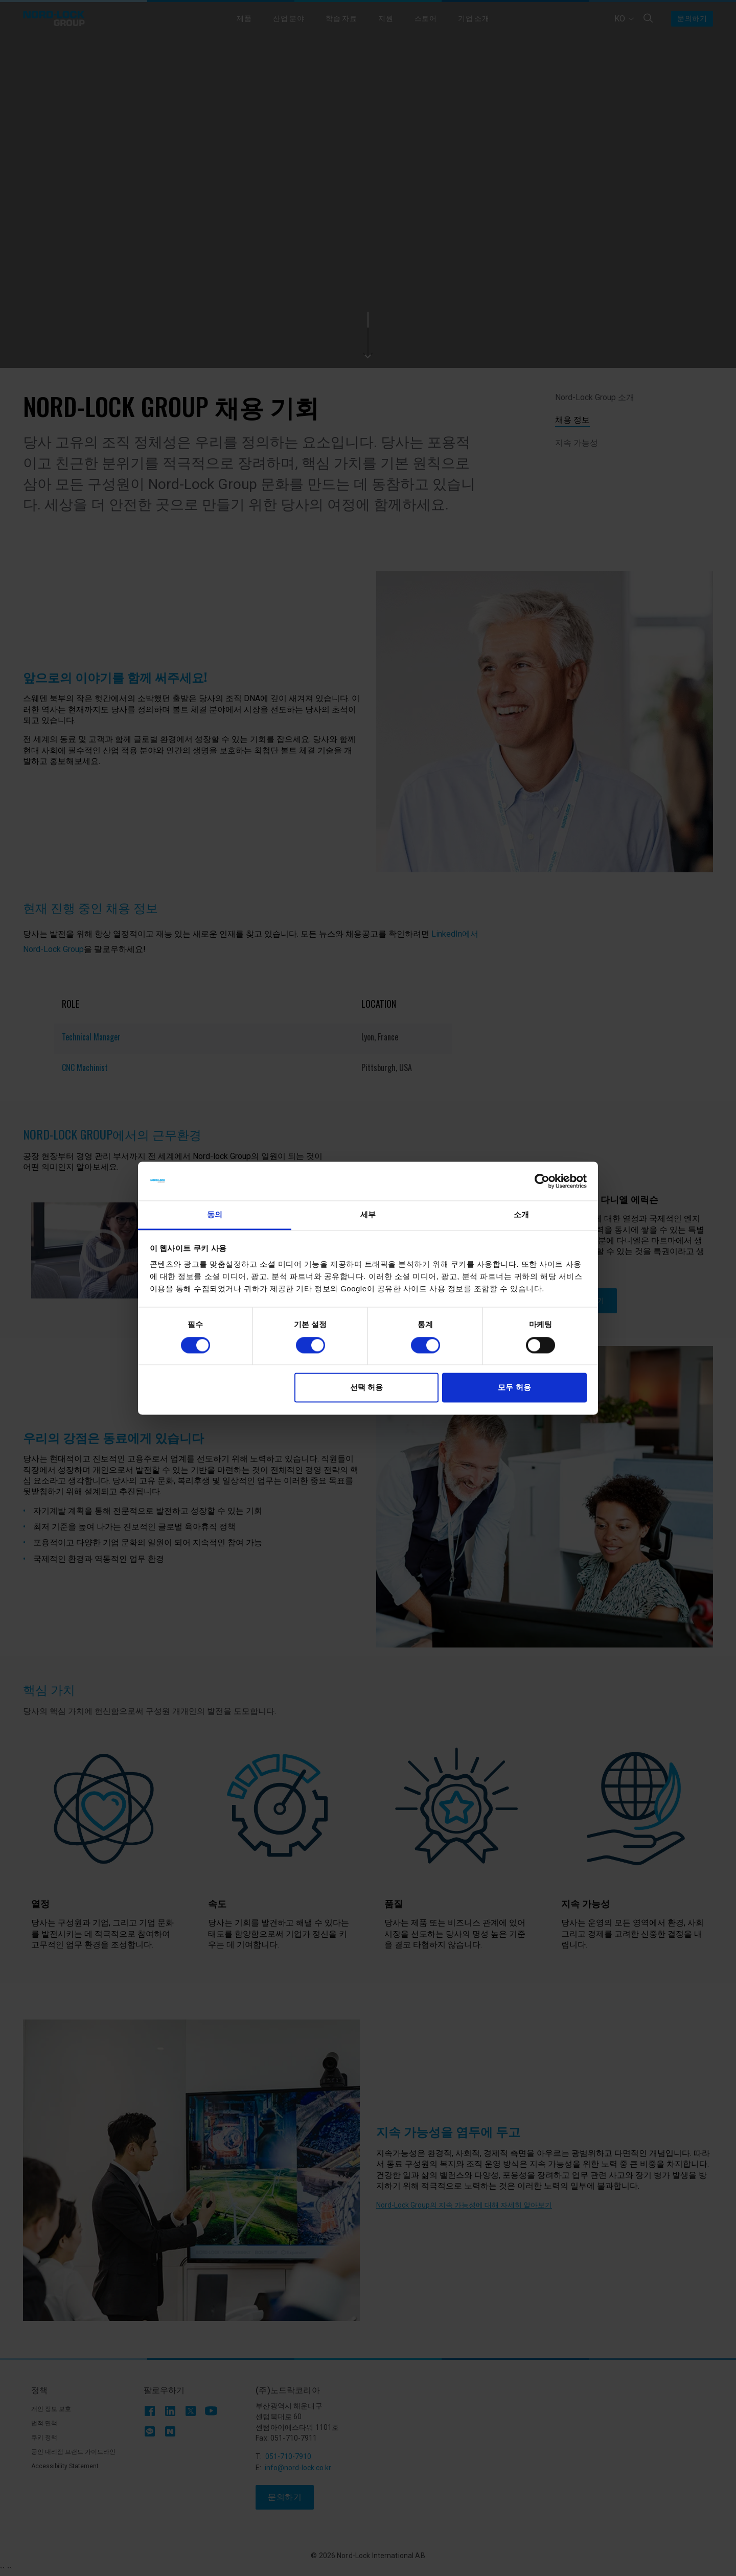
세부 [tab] (368, 1215)
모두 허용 (514, 1387)
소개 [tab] (521, 1215)
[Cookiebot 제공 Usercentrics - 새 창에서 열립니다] (542, 1181)
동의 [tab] (214, 1215)
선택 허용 (366, 1387)
